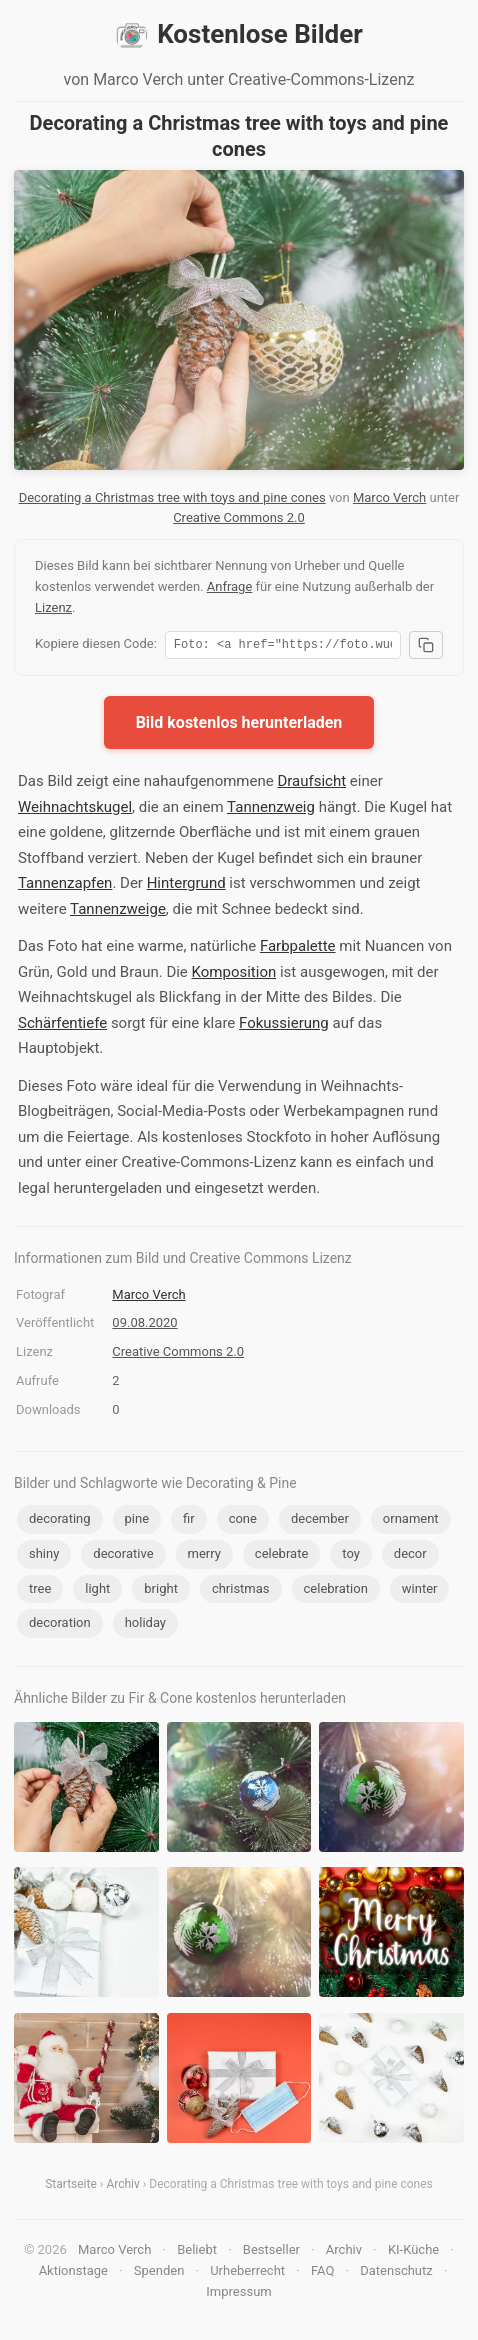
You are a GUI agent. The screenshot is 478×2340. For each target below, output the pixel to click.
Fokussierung (284, 1026)
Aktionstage (73, 2273)
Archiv (122, 2187)
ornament (411, 1521)
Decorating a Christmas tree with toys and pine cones (172, 497)
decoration (60, 1625)
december (320, 1521)
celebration (336, 1591)
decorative (123, 1556)
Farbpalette (298, 949)
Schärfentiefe (62, 1026)
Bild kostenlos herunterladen (239, 725)
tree (40, 1591)
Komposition (234, 975)
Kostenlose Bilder (239, 35)
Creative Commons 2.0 (239, 517)
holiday (145, 1625)
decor (410, 1556)
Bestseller (271, 2252)
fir (189, 1521)
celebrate (281, 1556)
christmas (241, 1591)
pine (137, 1521)
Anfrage (230, 586)
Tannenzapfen (65, 886)
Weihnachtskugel (75, 810)
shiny (44, 1556)
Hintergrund (186, 886)
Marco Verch (389, 497)
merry (204, 1556)
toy (351, 1556)
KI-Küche (413, 2252)
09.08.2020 (144, 1325)
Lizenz (53, 607)
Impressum (238, 2294)
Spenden (159, 2273)
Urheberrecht (247, 2273)
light (97, 1591)
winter (420, 1591)
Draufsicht (311, 784)
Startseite (71, 2187)
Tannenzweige (118, 912)
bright (161, 1591)
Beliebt (197, 2252)
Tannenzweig (271, 810)
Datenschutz (396, 2273)
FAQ (322, 2273)
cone (243, 1521)
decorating (60, 1521)
